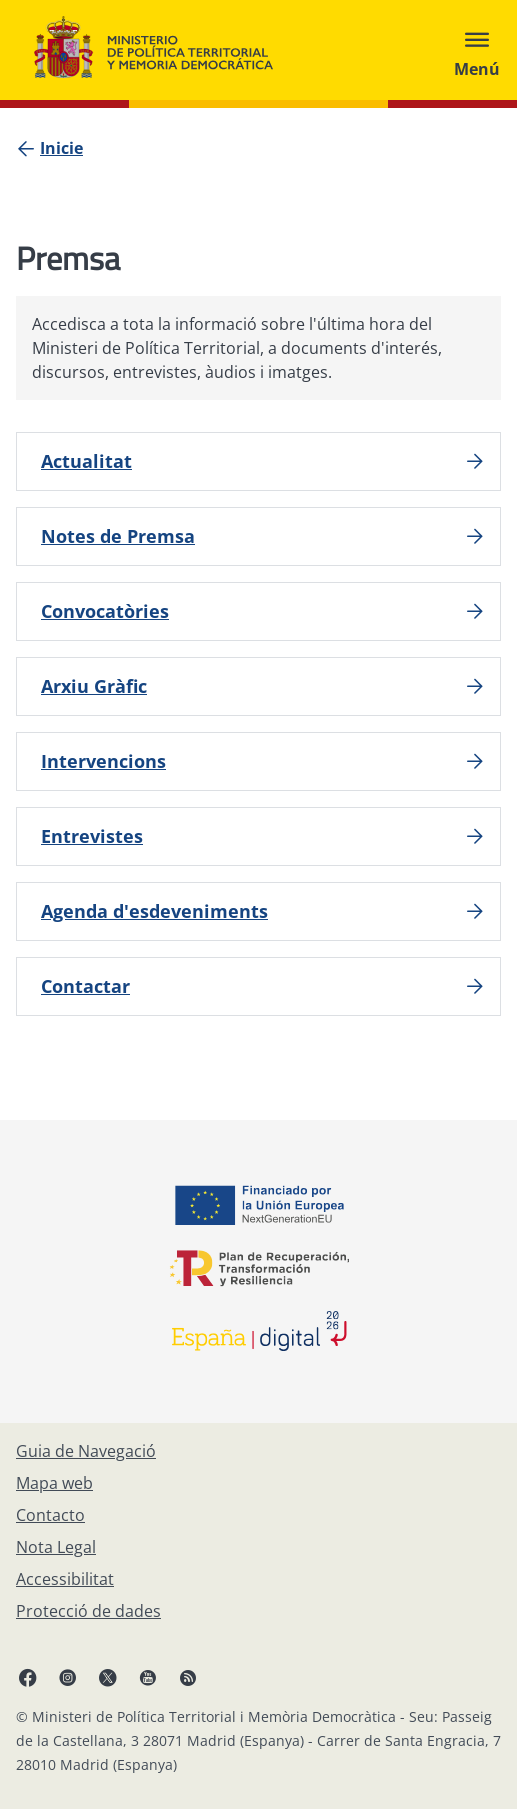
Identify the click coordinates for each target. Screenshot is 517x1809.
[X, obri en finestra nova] (108, 1677)
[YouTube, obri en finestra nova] (148, 1677)
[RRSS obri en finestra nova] (188, 1677)
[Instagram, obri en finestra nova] (68, 1677)
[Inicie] (61, 148)
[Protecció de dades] (88, 1611)
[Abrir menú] (477, 50)
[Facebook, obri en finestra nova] (28, 1677)
